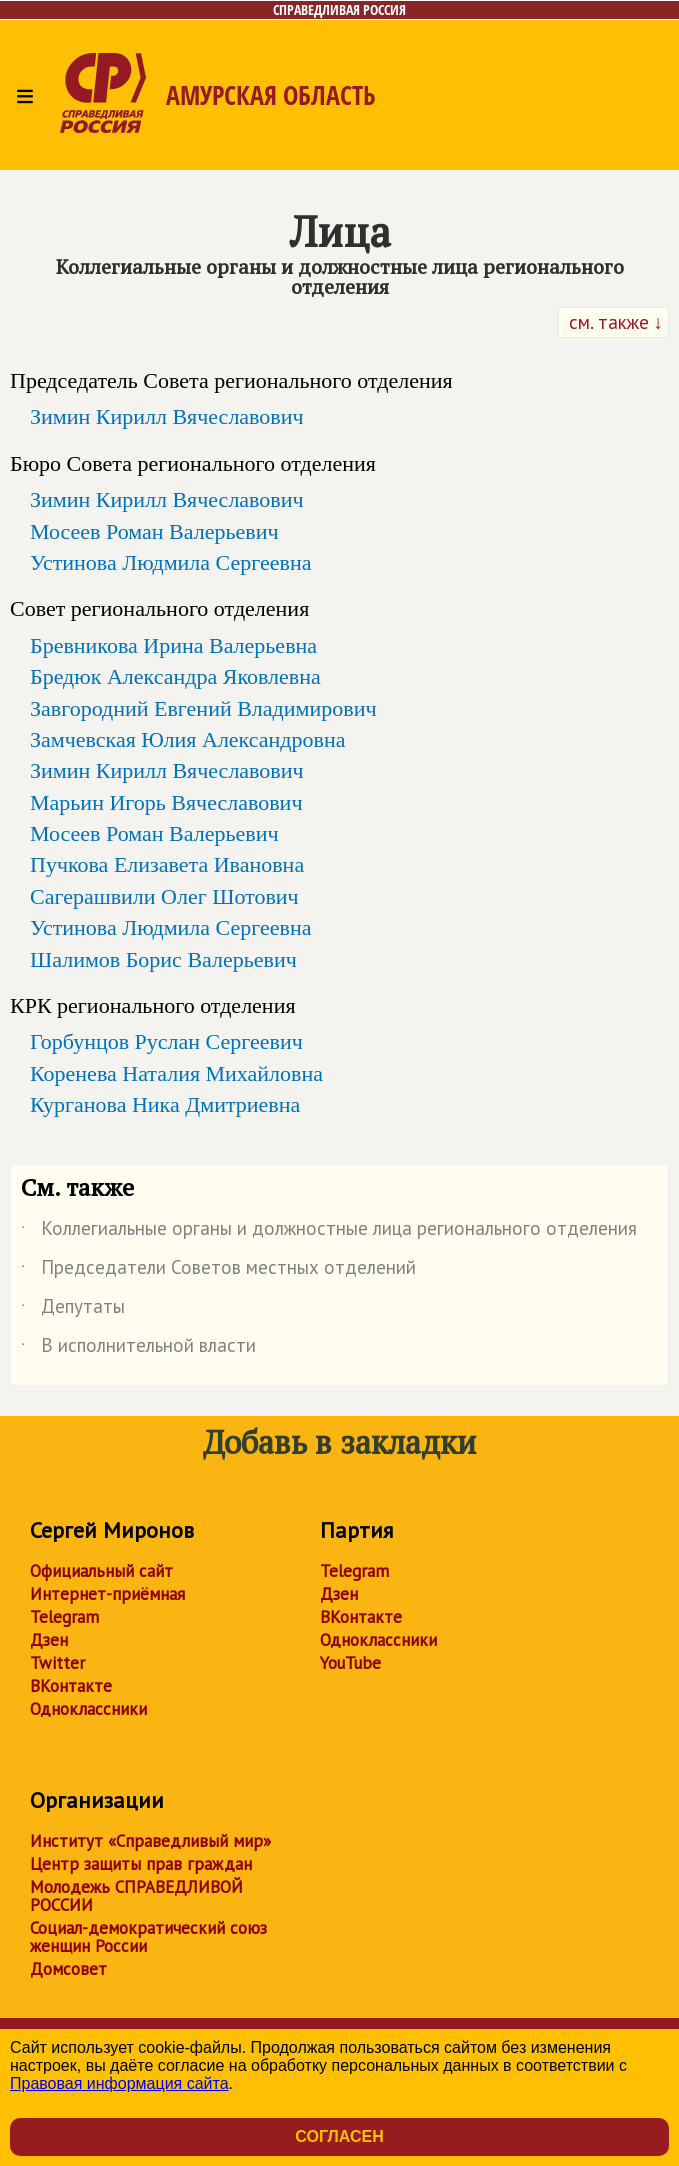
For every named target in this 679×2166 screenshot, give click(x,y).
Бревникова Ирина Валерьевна (173, 645)
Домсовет (68, 1969)
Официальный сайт (101, 1571)
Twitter (57, 1663)
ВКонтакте (71, 1686)
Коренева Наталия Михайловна (176, 1073)
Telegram (64, 1617)
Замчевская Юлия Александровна (187, 739)
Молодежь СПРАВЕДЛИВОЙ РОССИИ (136, 1896)
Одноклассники (88, 1709)
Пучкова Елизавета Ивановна (167, 864)
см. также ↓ (614, 322)
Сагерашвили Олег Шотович (164, 896)
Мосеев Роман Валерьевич (154, 531)
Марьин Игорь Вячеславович (166, 802)
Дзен (49, 1640)
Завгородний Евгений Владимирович (203, 708)
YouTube (350, 1663)
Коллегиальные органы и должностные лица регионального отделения (329, 1232)
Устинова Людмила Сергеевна (171, 562)
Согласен (339, 2136)
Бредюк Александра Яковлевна (175, 676)
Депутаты (73, 1310)
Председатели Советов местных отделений (218, 1271)
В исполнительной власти (138, 1349)
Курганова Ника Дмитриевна (165, 1104)
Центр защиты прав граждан (141, 1864)
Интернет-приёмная (107, 1594)
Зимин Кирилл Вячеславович (167, 416)
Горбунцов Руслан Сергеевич (166, 1041)
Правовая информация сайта (119, 2083)
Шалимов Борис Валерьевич (163, 959)
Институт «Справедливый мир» (150, 1841)
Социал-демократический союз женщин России (148, 1937)
